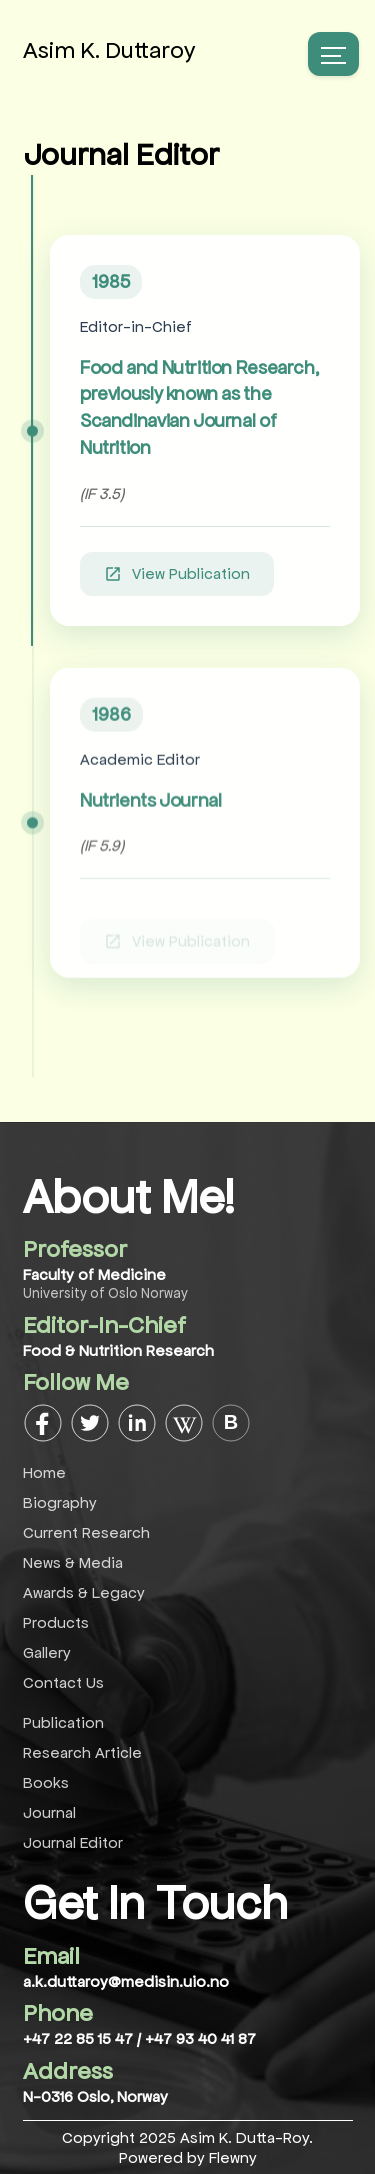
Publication (63, 1722)
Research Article (82, 1752)
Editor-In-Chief (104, 1325)
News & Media (73, 1562)
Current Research (86, 1532)
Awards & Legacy (84, 1592)
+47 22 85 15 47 (80, 2038)
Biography (60, 1502)
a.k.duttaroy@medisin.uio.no (126, 1981)
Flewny (233, 2157)
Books (46, 1782)
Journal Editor (73, 1842)
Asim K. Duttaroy (109, 50)
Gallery (47, 1652)
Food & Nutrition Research (118, 1350)
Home (44, 1472)
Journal (49, 1812)
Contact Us (63, 1682)
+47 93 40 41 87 (200, 2038)
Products (56, 1622)
